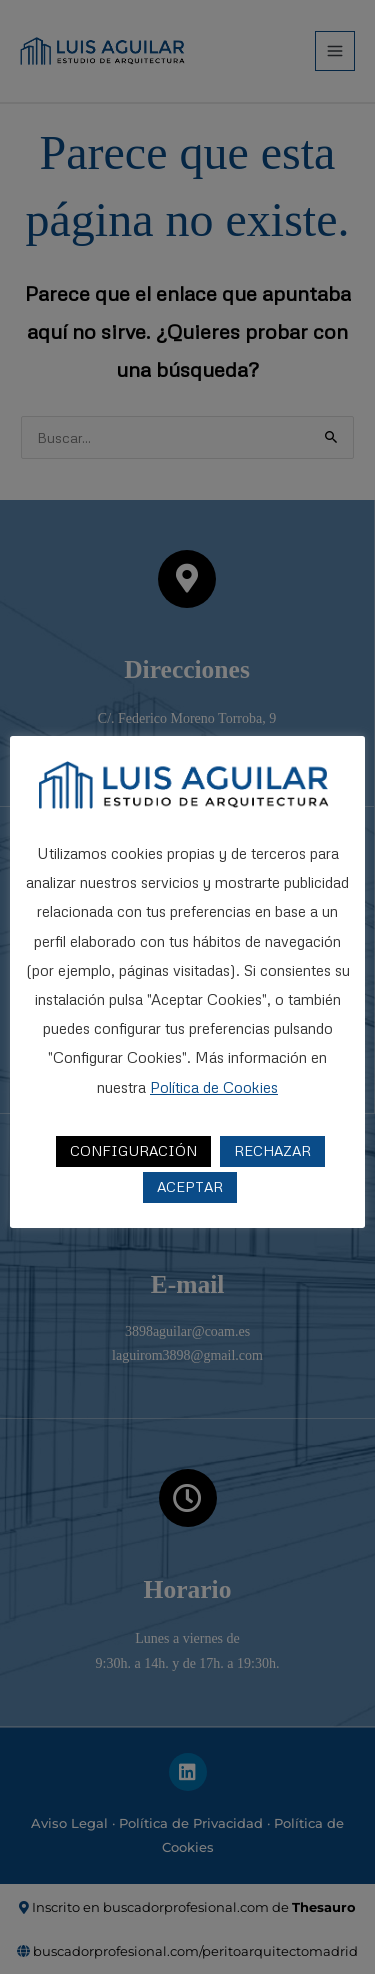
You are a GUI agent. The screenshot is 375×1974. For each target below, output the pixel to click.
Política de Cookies (214, 1087)
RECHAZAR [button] (272, 1150)
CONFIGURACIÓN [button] (133, 1150)
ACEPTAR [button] (190, 1186)
